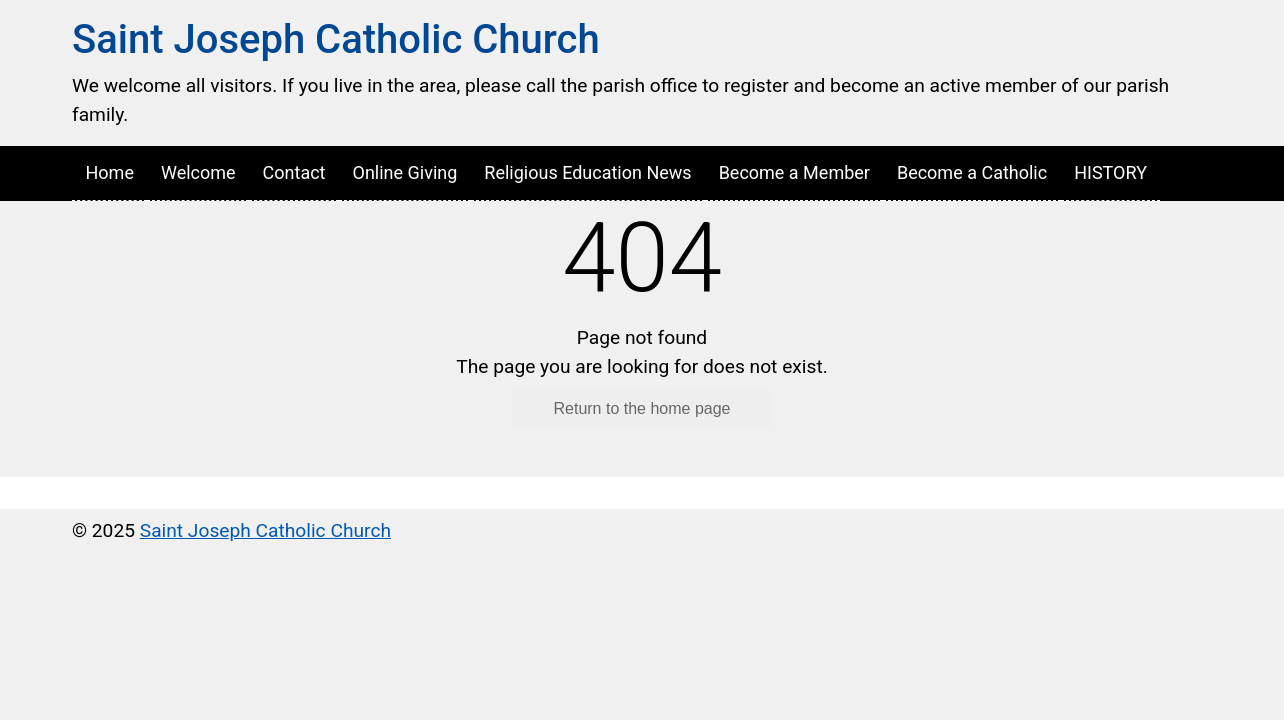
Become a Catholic (972, 172)
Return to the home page (641, 408)
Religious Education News (587, 172)
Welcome (198, 172)
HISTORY (1110, 172)
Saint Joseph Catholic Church (336, 39)
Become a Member (794, 172)
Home (110, 172)
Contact (294, 172)
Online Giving (405, 172)
